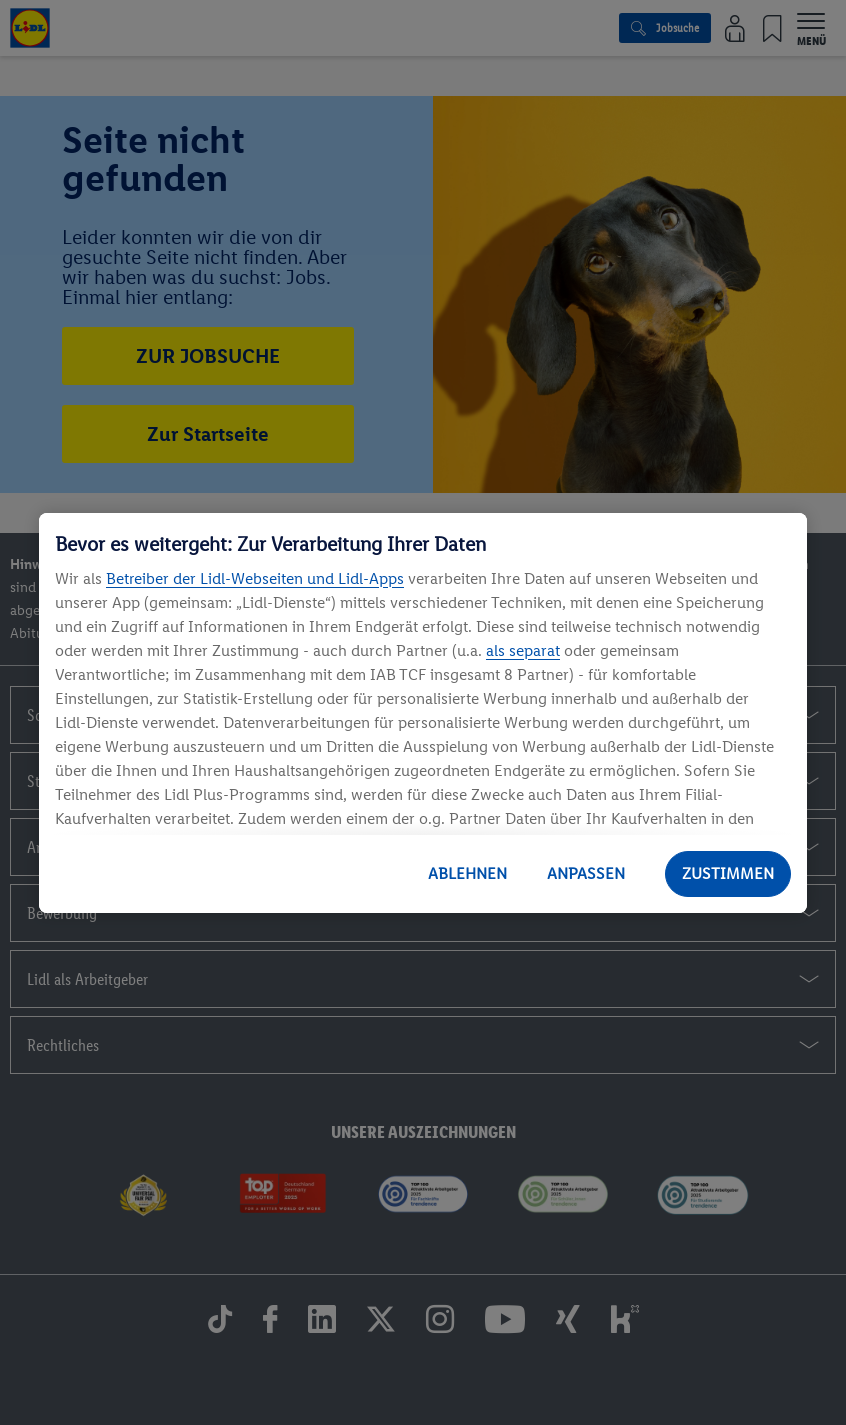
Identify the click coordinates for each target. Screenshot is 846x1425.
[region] (423, 713)
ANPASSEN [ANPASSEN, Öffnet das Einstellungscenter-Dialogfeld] (586, 873)
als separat (523, 650)
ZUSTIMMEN (728, 873)
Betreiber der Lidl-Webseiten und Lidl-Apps (255, 578)
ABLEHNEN (467, 873)
